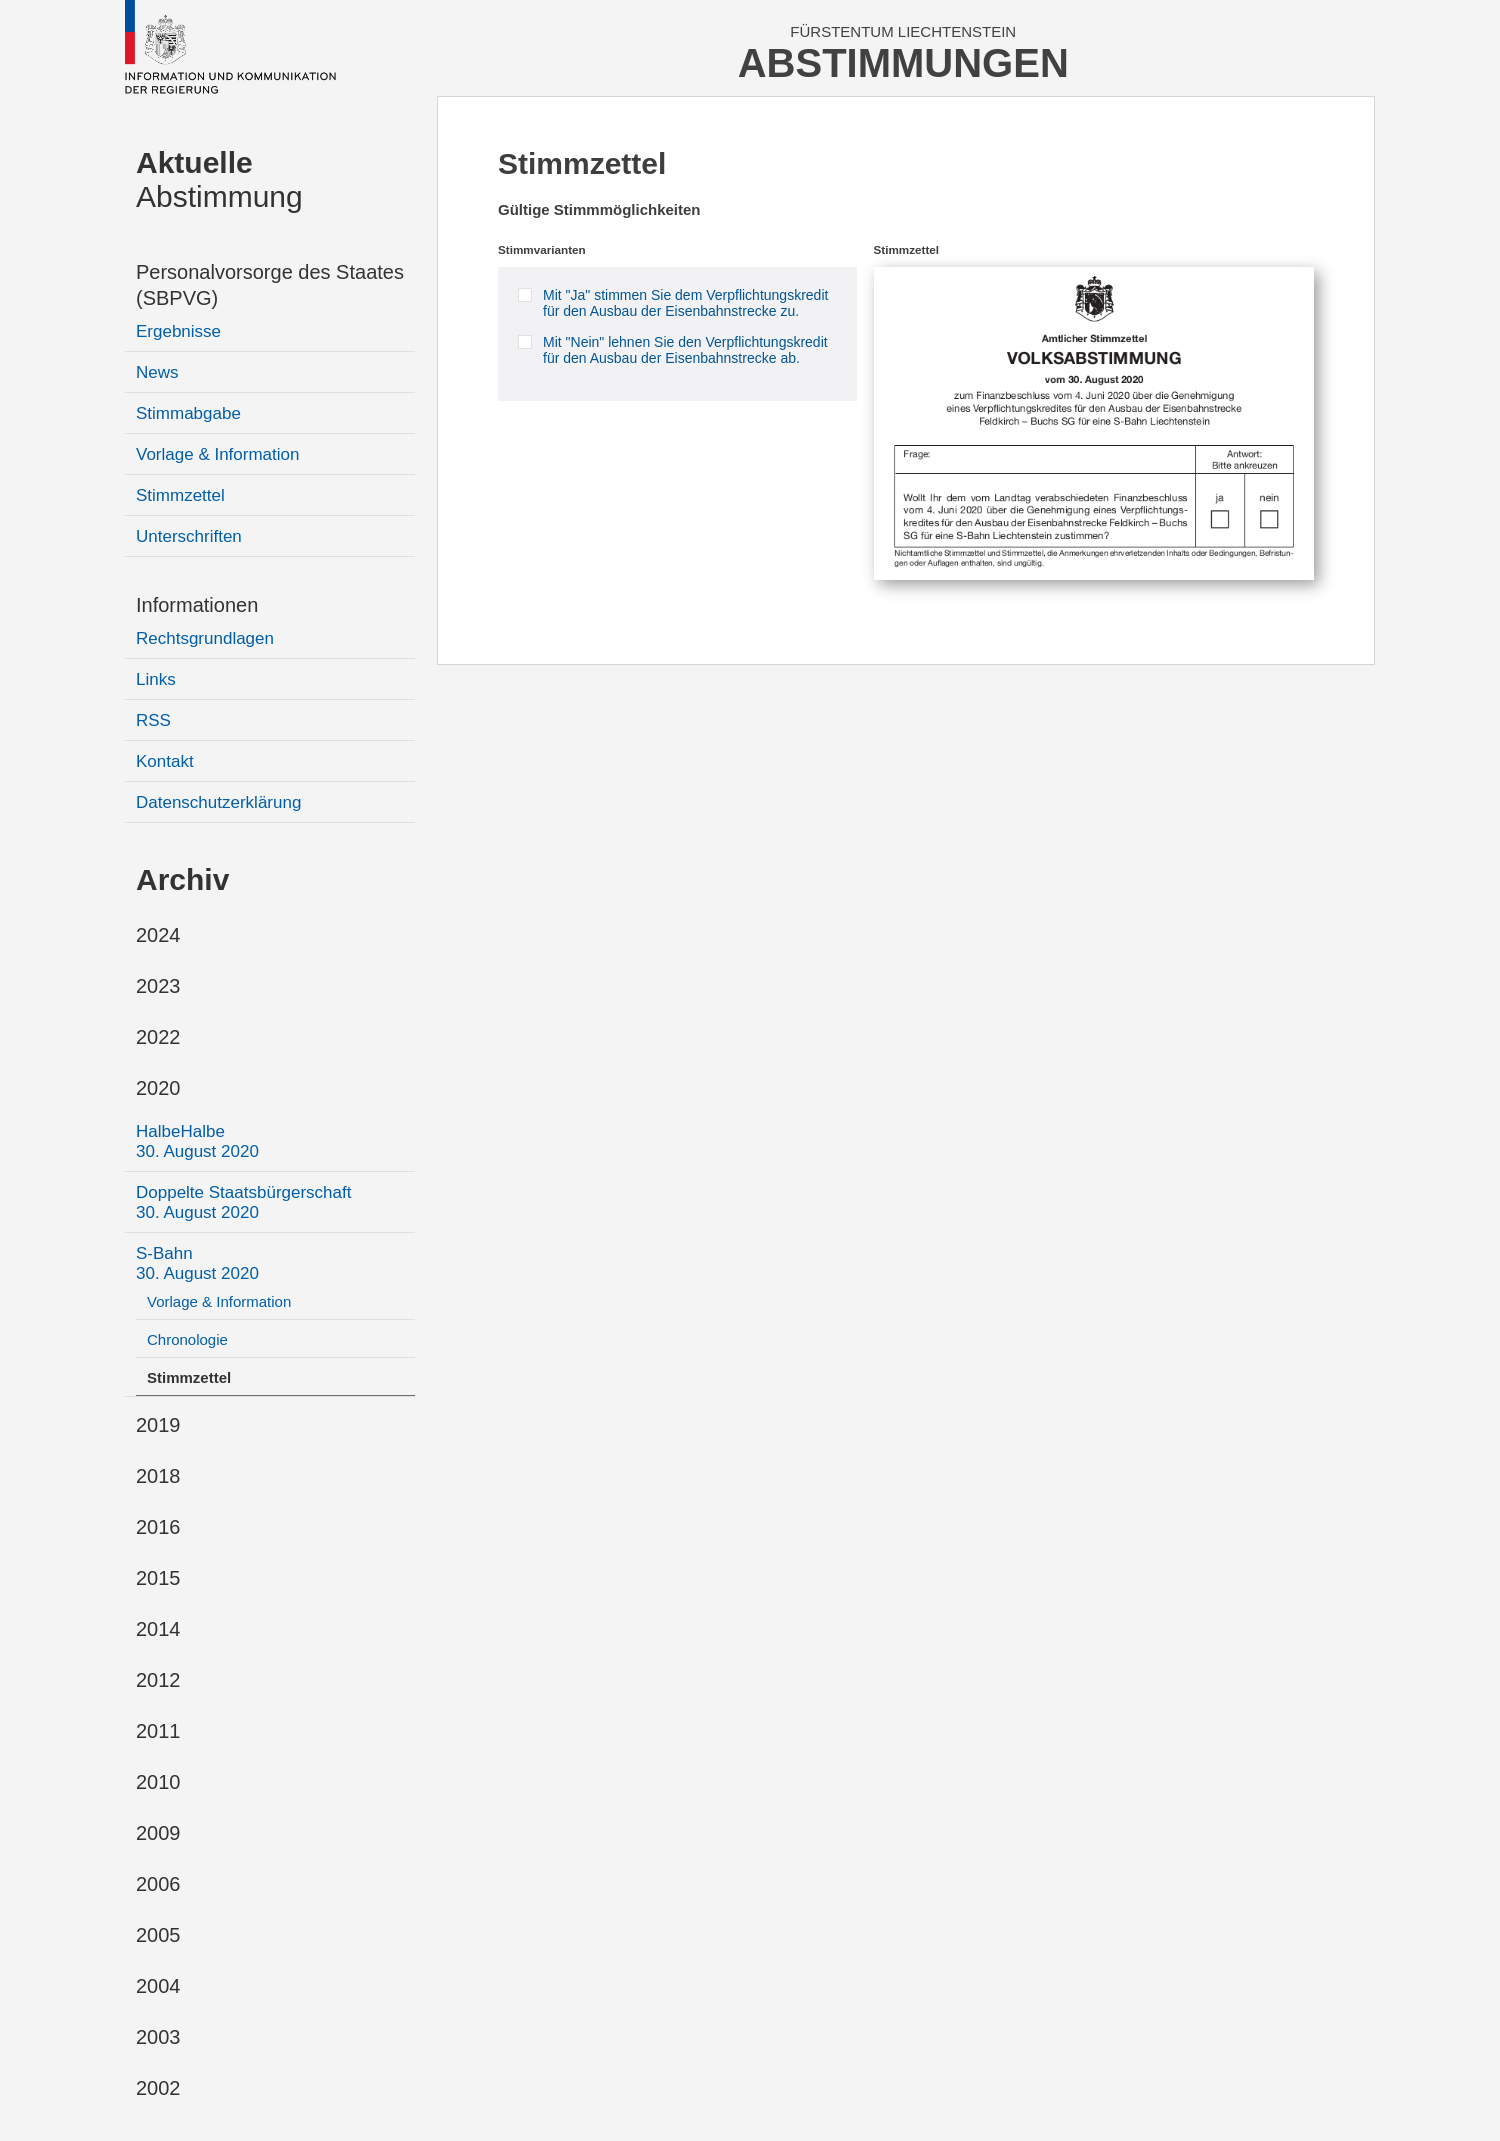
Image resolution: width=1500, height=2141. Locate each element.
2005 (158, 1935)
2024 (158, 935)
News (157, 372)
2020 (158, 1088)
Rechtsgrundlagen (205, 638)
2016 (158, 1527)
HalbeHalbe (197, 1141)
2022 (158, 1037)
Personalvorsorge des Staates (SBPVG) (270, 285)
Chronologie (187, 1339)
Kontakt (165, 761)
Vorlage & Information (217, 454)
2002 (158, 2088)
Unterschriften (189, 536)
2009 (158, 1833)
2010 (158, 1782)
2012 (158, 1680)
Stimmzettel (180, 495)
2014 (158, 1629)
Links (156, 679)
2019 (158, 1425)
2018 (158, 1476)
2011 (158, 1731)
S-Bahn (197, 1263)
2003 (158, 2037)
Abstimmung (219, 179)
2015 (158, 1578)
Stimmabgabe (188, 413)
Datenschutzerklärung (218, 802)
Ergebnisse (178, 331)
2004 (158, 1986)
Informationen (197, 605)
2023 (158, 986)
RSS (153, 720)
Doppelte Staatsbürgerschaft (243, 1202)
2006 (158, 1884)
